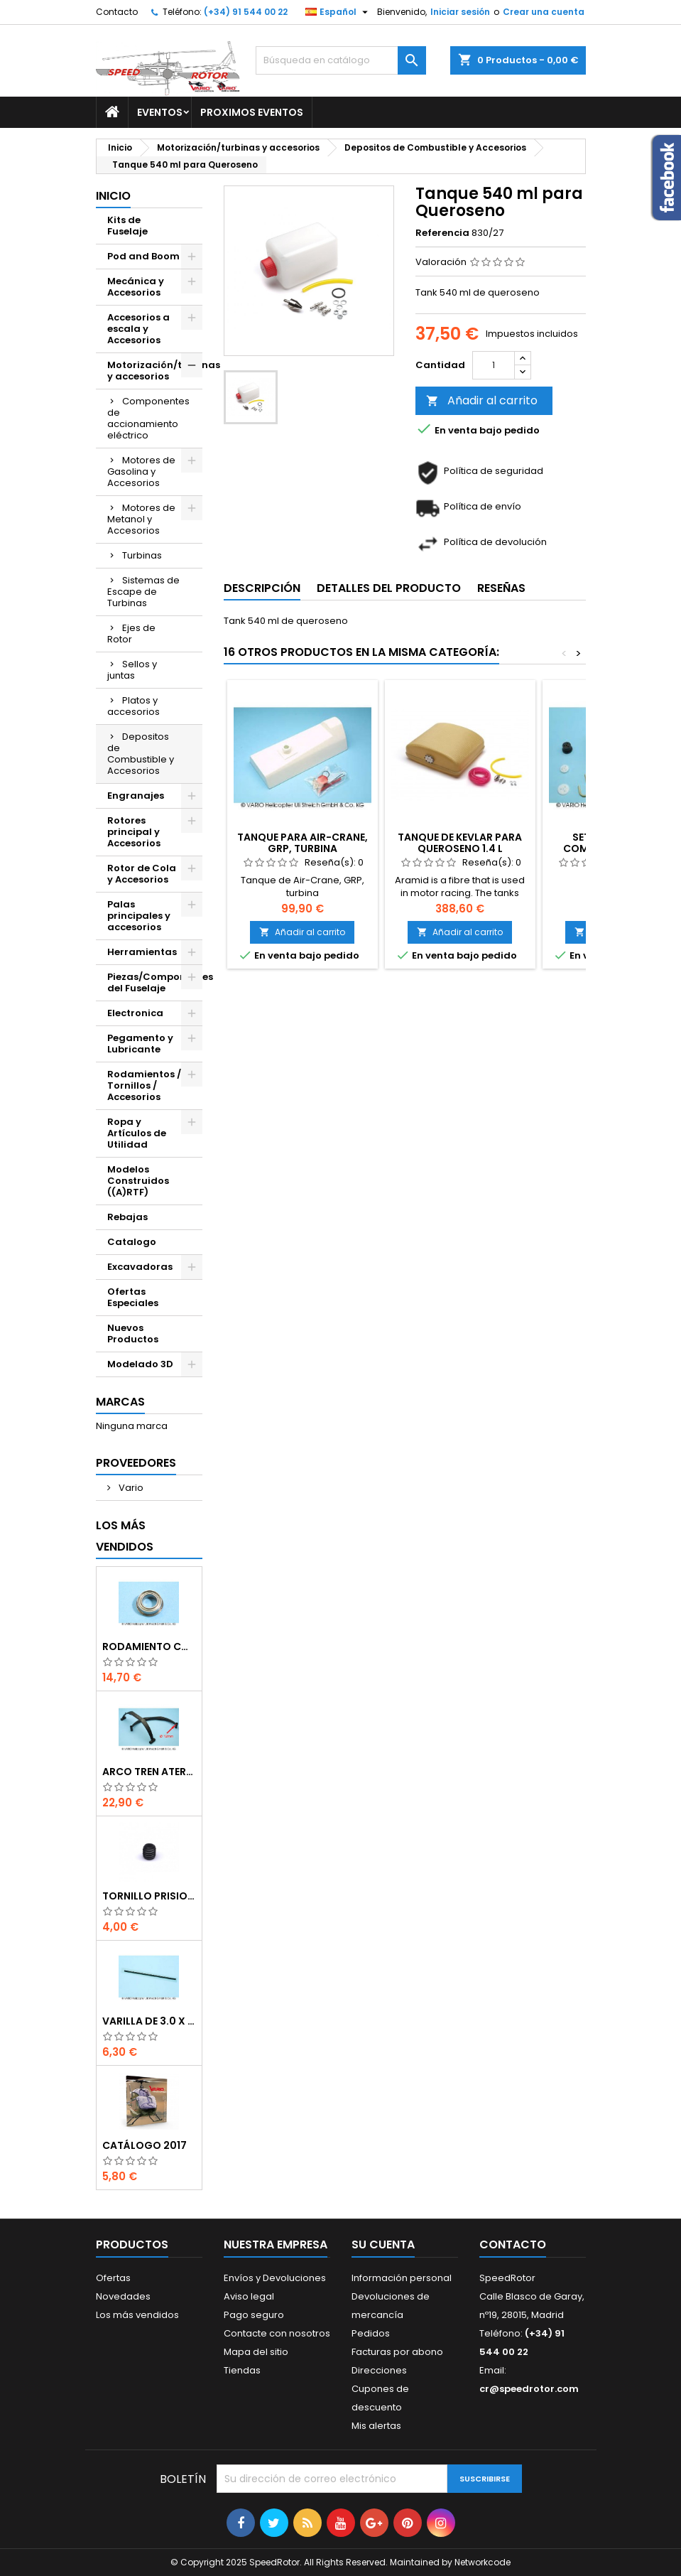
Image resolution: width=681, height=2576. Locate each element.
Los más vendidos (124, 1536)
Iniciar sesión (460, 12)
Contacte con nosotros (277, 2333)
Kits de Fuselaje (127, 225)
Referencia (442, 233)
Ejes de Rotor (131, 633)
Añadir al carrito (482, 400)
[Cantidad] (493, 365)
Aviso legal (249, 2296)
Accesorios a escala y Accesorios (138, 329)
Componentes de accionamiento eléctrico (148, 418)
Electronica (135, 1013)
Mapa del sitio (256, 2352)
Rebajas (127, 1217)
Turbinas (142, 555)
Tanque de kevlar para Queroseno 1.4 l (460, 843)
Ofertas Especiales (132, 1297)
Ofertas (113, 2278)
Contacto (117, 12)
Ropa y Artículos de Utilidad (136, 1133)
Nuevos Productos (132, 1333)
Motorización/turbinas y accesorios (154, 370)
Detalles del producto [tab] (389, 588)
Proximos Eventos (251, 112)
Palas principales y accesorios (138, 916)
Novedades (123, 2296)
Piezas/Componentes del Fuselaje (154, 982)
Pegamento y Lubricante (140, 1043)
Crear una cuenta (543, 12)
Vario (129, 1487)
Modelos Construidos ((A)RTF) (138, 1181)
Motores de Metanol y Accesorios (141, 519)
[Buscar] (341, 60)
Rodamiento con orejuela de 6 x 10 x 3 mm (149, 1646)
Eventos (159, 112)
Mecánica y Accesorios (135, 286)
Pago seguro (254, 2315)
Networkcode (482, 2562)
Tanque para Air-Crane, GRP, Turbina (302, 843)
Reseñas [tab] (501, 588)
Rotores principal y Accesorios (133, 832)
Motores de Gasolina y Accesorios (141, 471)
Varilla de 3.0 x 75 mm (149, 2021)
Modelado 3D (140, 1364)
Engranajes (135, 795)
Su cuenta (383, 2244)
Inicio (113, 196)
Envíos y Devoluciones (275, 2278)
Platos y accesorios (133, 706)
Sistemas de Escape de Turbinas (143, 591)
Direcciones (379, 2370)
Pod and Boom (143, 256)
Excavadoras (140, 1266)
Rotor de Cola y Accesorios (141, 873)
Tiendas (242, 2370)
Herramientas (142, 952)
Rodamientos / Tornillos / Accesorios (144, 1085)
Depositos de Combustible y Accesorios (140, 753)
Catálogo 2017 (144, 2145)
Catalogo (131, 1242)
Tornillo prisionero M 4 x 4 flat (149, 1896)
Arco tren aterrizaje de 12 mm (149, 1771)
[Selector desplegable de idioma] (338, 12)
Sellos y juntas (132, 669)
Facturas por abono (397, 2352)
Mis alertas (376, 2425)
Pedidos (371, 2333)
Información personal (402, 2278)
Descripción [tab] (262, 588)
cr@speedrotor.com (529, 2389)
